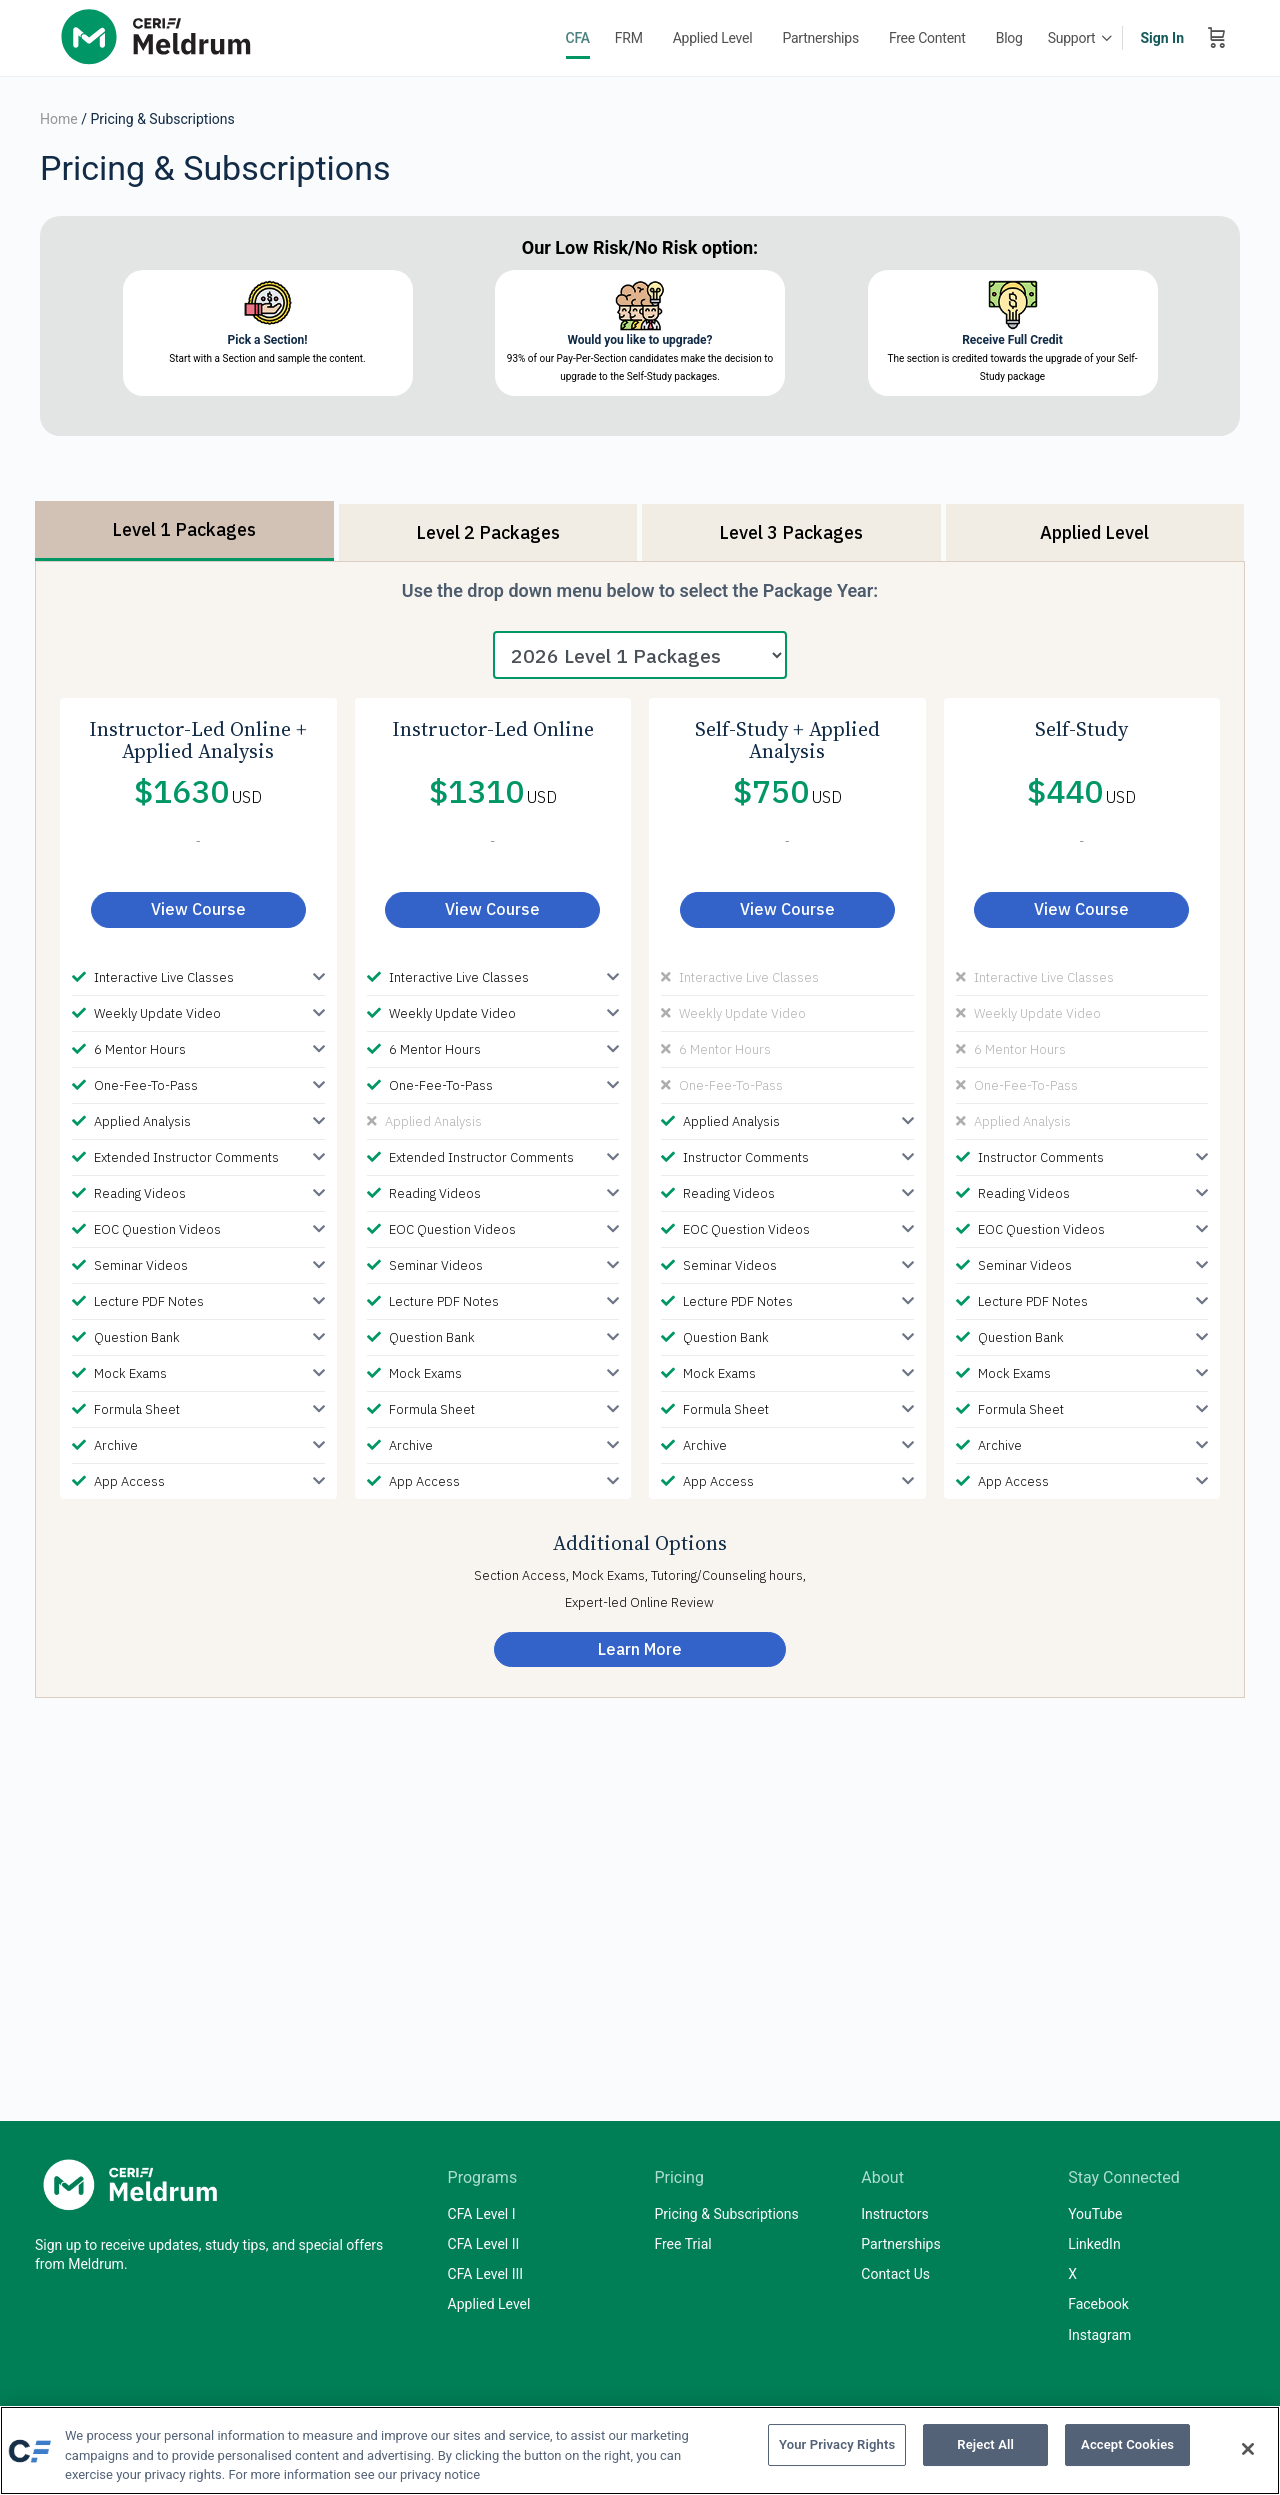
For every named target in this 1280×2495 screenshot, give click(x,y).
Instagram (1099, 2335)
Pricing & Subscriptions (726, 2214)
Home (59, 119)
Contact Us (895, 2274)
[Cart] (1217, 38)
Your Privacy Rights (837, 2448)
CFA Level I (482, 2214)
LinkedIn (1094, 2244)
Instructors (895, 2214)
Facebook (1098, 2304)
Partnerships (900, 2244)
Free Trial (682, 2244)
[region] (640, 2450)
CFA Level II (484, 2244)
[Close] (1248, 2449)
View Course (198, 909)
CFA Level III (486, 2274)
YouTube (1095, 2214)
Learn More (640, 1649)
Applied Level (489, 2304)
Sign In (1162, 38)
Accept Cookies (1127, 2448)
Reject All (985, 2448)
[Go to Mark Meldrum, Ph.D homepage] (160, 36)
